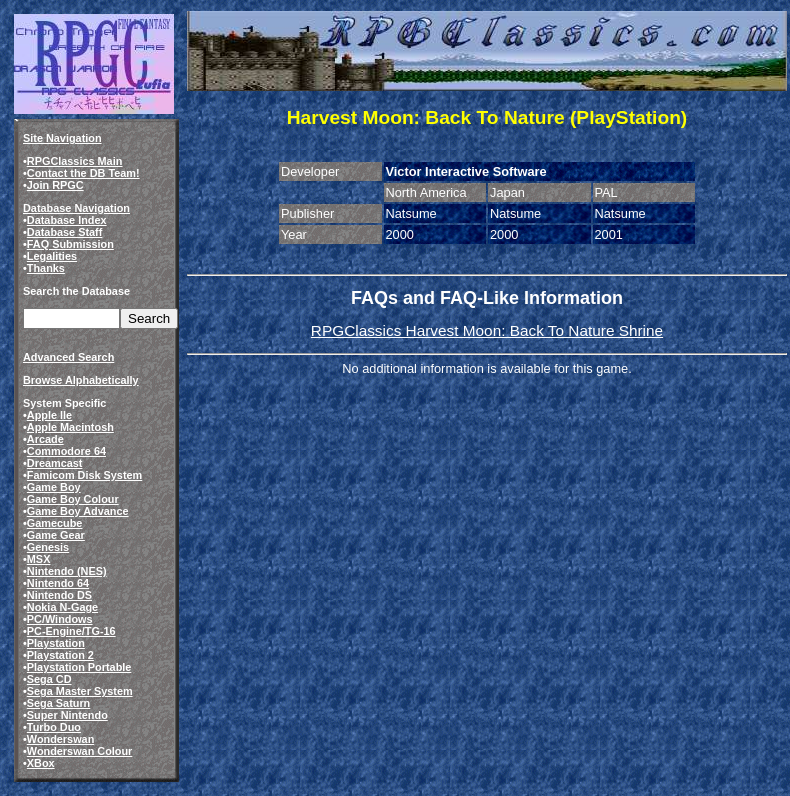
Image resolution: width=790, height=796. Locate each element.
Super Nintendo (67, 715)
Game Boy (54, 487)
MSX (39, 559)
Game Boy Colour (73, 499)
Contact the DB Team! (83, 173)
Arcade (45, 439)
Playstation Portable (79, 667)
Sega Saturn (58, 703)
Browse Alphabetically (81, 380)
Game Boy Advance (78, 511)
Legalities (52, 256)
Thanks (46, 268)
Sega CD (49, 679)
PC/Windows (60, 619)
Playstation (56, 643)
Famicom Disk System (84, 475)
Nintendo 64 (58, 583)
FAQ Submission (70, 244)
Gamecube (55, 523)
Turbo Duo (54, 727)
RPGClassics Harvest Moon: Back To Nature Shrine (487, 330)
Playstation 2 (60, 655)
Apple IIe (49, 415)
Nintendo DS (59, 595)
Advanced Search (68, 357)
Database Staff (65, 232)
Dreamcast (55, 463)
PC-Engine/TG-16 (71, 631)
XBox (41, 763)
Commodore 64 (66, 451)
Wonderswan (60, 739)
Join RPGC (55, 185)
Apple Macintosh (70, 427)
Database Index (67, 220)
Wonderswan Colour (80, 751)
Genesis (48, 547)
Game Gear (56, 535)
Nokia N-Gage (62, 607)
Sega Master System (80, 691)
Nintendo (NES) (67, 571)
